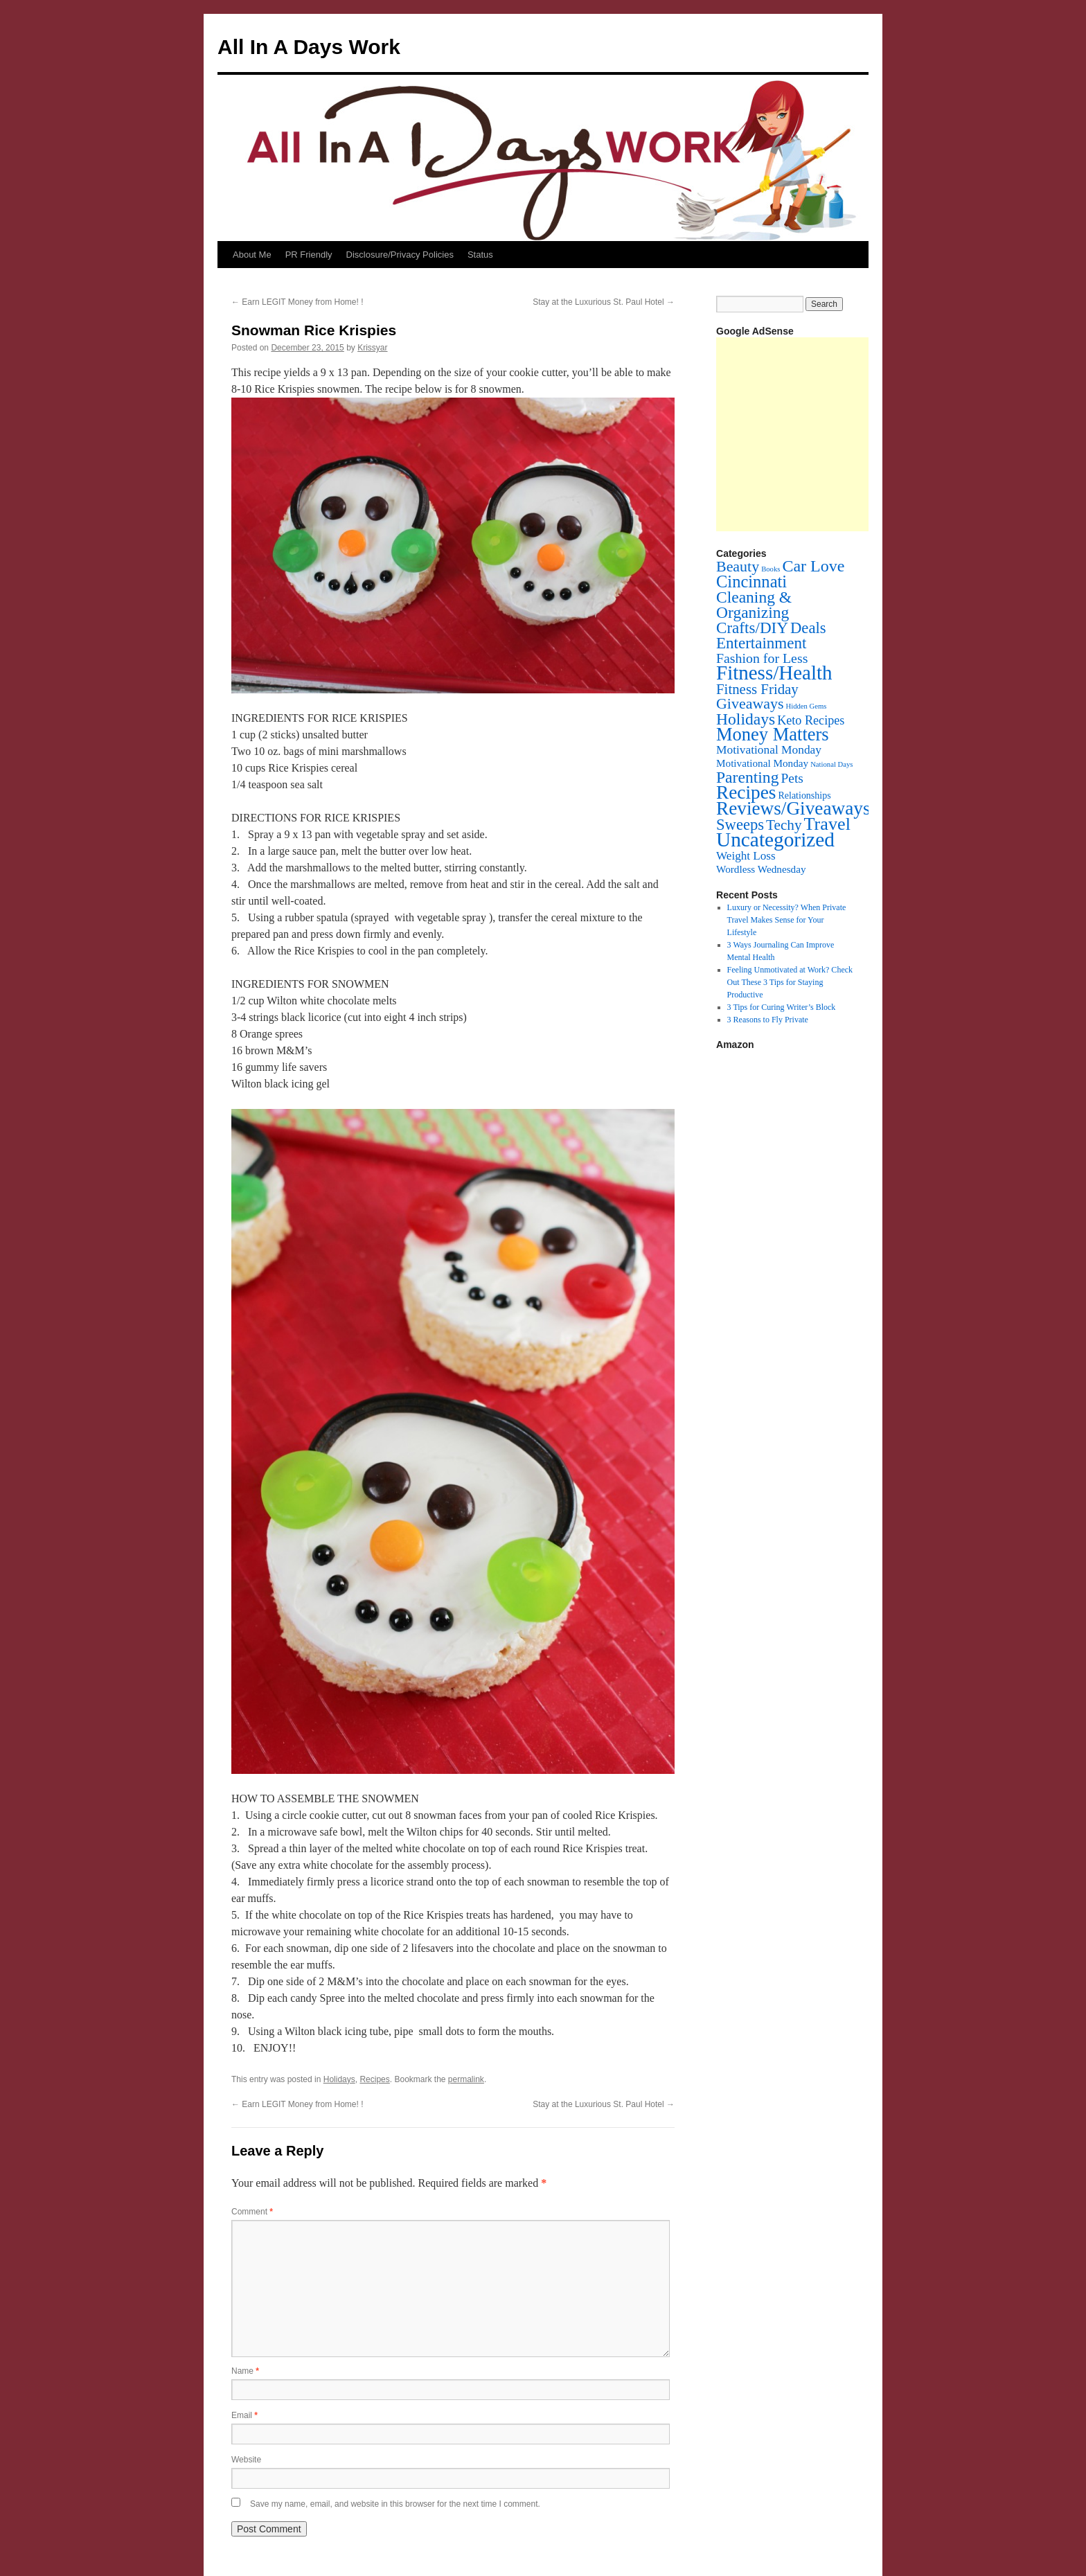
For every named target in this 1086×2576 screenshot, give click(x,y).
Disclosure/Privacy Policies (400, 254)
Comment (252, 2212)
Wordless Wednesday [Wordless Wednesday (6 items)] (761, 869)
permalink (466, 2079)
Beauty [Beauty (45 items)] (737, 566)
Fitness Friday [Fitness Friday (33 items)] (757, 689)
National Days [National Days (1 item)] (831, 764)
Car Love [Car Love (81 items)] (813, 566)
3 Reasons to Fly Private (767, 1019)
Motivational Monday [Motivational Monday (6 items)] (762, 763)
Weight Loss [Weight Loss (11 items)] (746, 855)
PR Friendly (308, 254)
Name (245, 2371)
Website (246, 2459)
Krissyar (372, 348)
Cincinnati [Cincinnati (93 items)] (751, 581)
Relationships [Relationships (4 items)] (804, 795)
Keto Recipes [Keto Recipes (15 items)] (810, 720)
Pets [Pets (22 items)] (792, 778)
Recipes (374, 2079)
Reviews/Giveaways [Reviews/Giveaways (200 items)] (793, 808)
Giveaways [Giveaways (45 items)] (749, 703)
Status (480, 254)
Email (244, 2415)
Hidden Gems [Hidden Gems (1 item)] (805, 706)
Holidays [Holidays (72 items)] (745, 719)
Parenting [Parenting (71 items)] (747, 777)
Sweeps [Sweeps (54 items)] (740, 824)
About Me (252, 254)
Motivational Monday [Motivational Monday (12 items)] (768, 749)
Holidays (339, 2079)
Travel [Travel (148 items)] (827, 824)
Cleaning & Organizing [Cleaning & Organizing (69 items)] (754, 604)
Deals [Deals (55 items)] (808, 628)
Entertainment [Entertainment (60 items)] (761, 643)
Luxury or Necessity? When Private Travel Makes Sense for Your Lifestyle (786, 920)
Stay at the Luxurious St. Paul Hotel (604, 302)
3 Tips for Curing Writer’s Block (781, 1007)
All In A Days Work (308, 46)
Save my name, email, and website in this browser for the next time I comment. (395, 2504)
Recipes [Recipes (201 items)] (746, 792)
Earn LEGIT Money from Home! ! (297, 302)
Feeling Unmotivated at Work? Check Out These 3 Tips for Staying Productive (790, 982)
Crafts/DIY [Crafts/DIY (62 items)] (752, 628)
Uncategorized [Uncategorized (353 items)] (775, 839)
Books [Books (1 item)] (770, 569)
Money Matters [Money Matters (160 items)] (772, 734)
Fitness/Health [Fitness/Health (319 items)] (774, 672)
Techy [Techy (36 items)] (783, 825)
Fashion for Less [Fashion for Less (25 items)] (762, 658)
